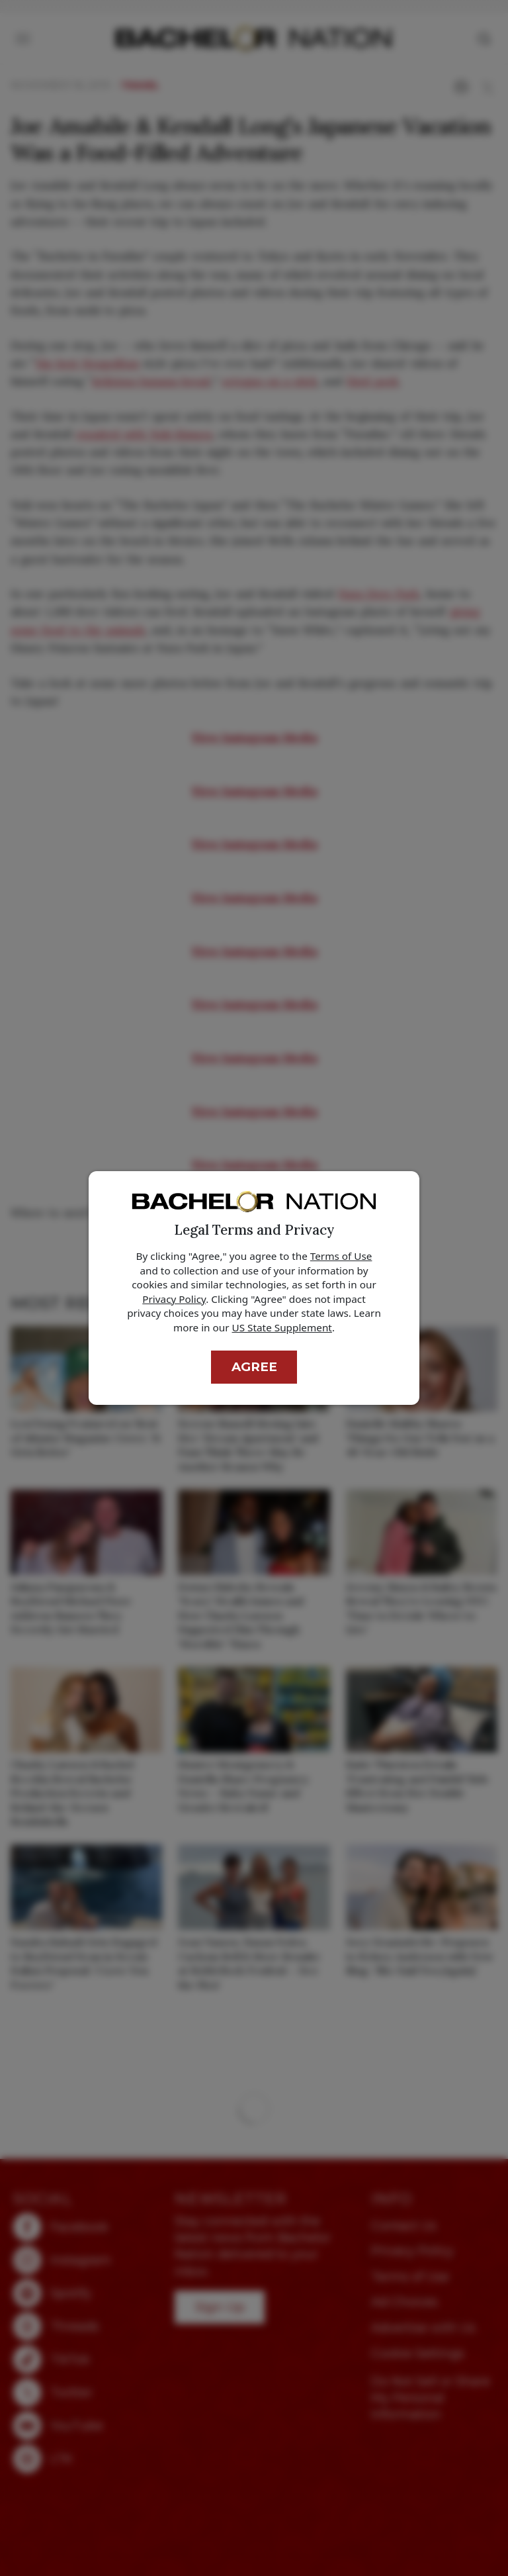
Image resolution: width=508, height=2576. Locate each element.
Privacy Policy (174, 1299)
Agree (254, 1366)
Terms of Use (341, 1256)
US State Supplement (282, 1327)
